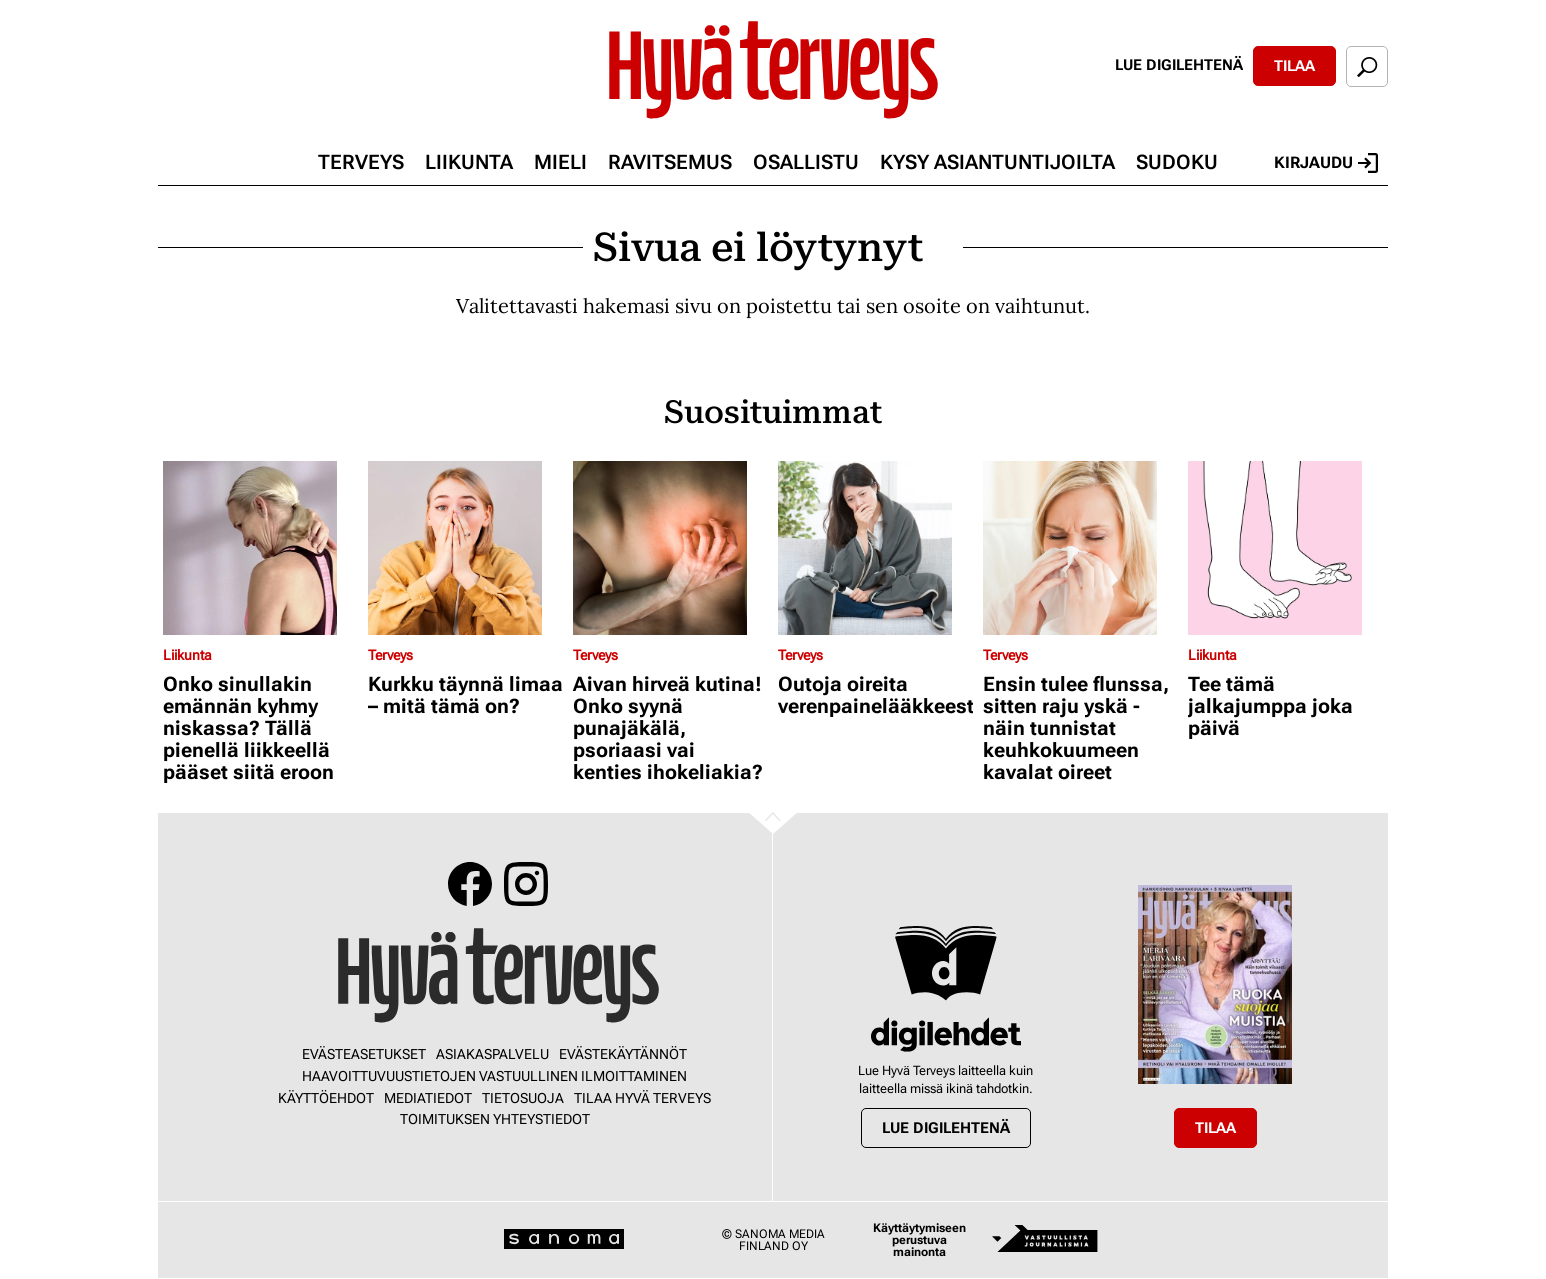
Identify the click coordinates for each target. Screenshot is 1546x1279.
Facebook (470, 884)
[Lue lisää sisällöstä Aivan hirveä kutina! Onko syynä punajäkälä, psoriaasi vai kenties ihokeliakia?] (670, 548)
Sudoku (1177, 162)
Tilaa (1294, 66)
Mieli (560, 162)
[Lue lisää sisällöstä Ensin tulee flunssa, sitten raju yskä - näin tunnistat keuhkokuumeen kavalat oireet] (1080, 548)
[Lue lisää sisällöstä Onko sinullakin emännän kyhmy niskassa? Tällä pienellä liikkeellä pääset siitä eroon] (260, 548)
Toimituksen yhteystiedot (495, 1119)
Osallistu (806, 162)
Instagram (526, 884)
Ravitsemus (670, 162)
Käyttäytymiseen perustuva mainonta (919, 1240)
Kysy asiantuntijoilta (997, 162)
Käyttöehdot (326, 1098)
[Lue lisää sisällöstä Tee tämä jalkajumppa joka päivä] (1285, 548)
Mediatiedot (428, 1098)
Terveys (361, 162)
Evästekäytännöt (623, 1054)
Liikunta (469, 162)
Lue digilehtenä (1179, 65)
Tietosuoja (523, 1098)
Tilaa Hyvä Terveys (642, 1098)
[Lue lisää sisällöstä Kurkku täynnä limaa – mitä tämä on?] (465, 548)
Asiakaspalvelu (492, 1054)
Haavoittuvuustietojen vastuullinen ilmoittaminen (494, 1076)
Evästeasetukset (364, 1054)
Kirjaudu (1326, 163)
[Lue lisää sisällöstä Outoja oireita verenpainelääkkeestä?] (875, 548)
